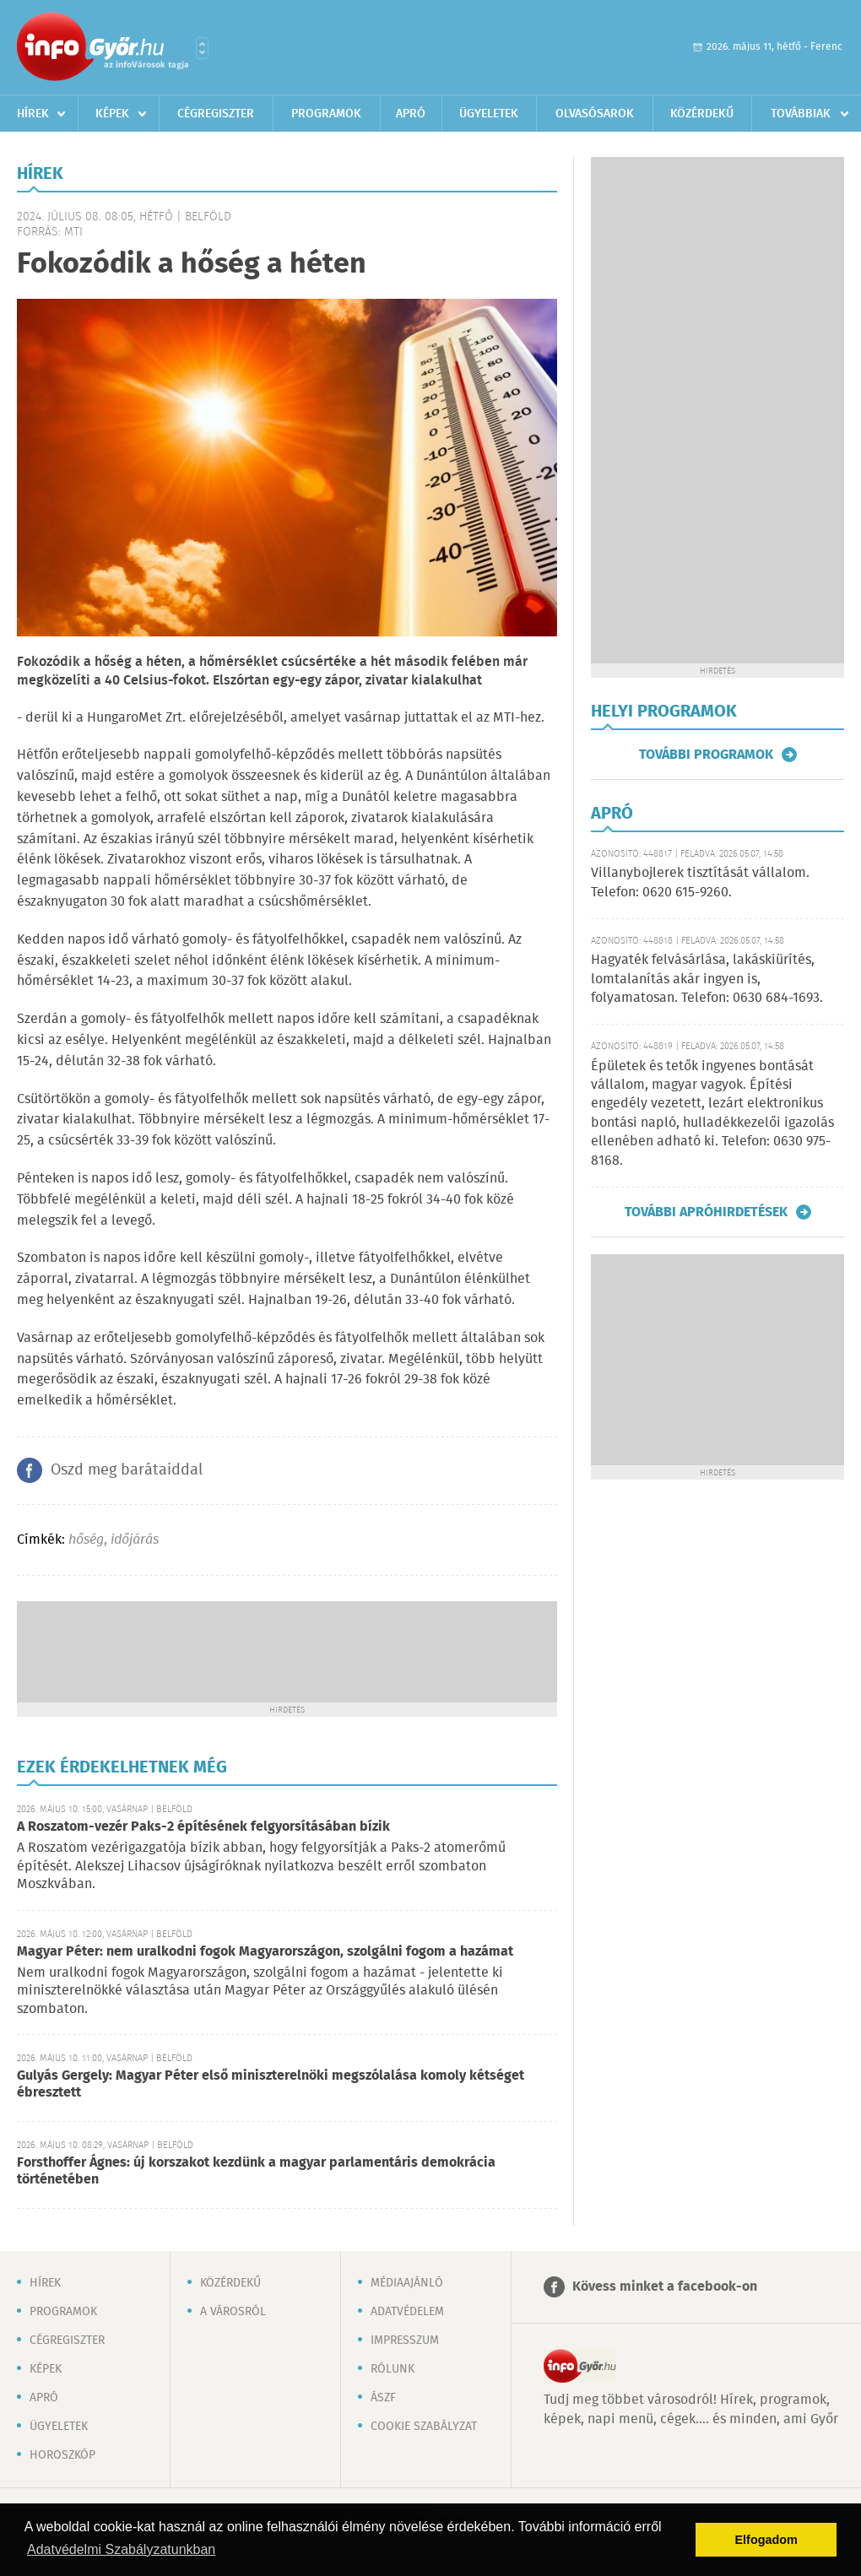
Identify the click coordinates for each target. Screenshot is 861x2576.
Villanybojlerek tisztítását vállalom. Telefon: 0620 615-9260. (700, 882)
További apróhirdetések (706, 1212)
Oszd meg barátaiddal (127, 1470)
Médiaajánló (407, 2283)
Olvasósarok (594, 114)
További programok (706, 754)
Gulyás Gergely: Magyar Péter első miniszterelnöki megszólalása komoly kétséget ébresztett (270, 2084)
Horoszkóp (62, 2455)
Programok (326, 114)
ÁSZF (383, 2398)
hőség (86, 1539)
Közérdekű (702, 114)
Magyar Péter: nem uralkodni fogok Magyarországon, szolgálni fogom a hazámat (265, 1951)
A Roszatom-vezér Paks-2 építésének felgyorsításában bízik (203, 1826)
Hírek (33, 114)
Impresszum (405, 2340)
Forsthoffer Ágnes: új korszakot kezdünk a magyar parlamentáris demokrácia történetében (256, 2171)
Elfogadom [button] (766, 2539)
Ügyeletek (488, 114)
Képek (112, 114)
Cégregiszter (215, 114)
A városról (233, 2312)
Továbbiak (801, 114)
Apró (410, 114)
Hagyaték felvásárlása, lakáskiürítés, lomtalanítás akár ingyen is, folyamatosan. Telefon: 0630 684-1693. (707, 979)
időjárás (135, 1539)
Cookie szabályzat (424, 2426)
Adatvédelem (407, 2312)
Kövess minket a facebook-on (664, 2286)
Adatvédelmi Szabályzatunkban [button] (121, 2549)
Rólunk (392, 2369)
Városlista (202, 48)
